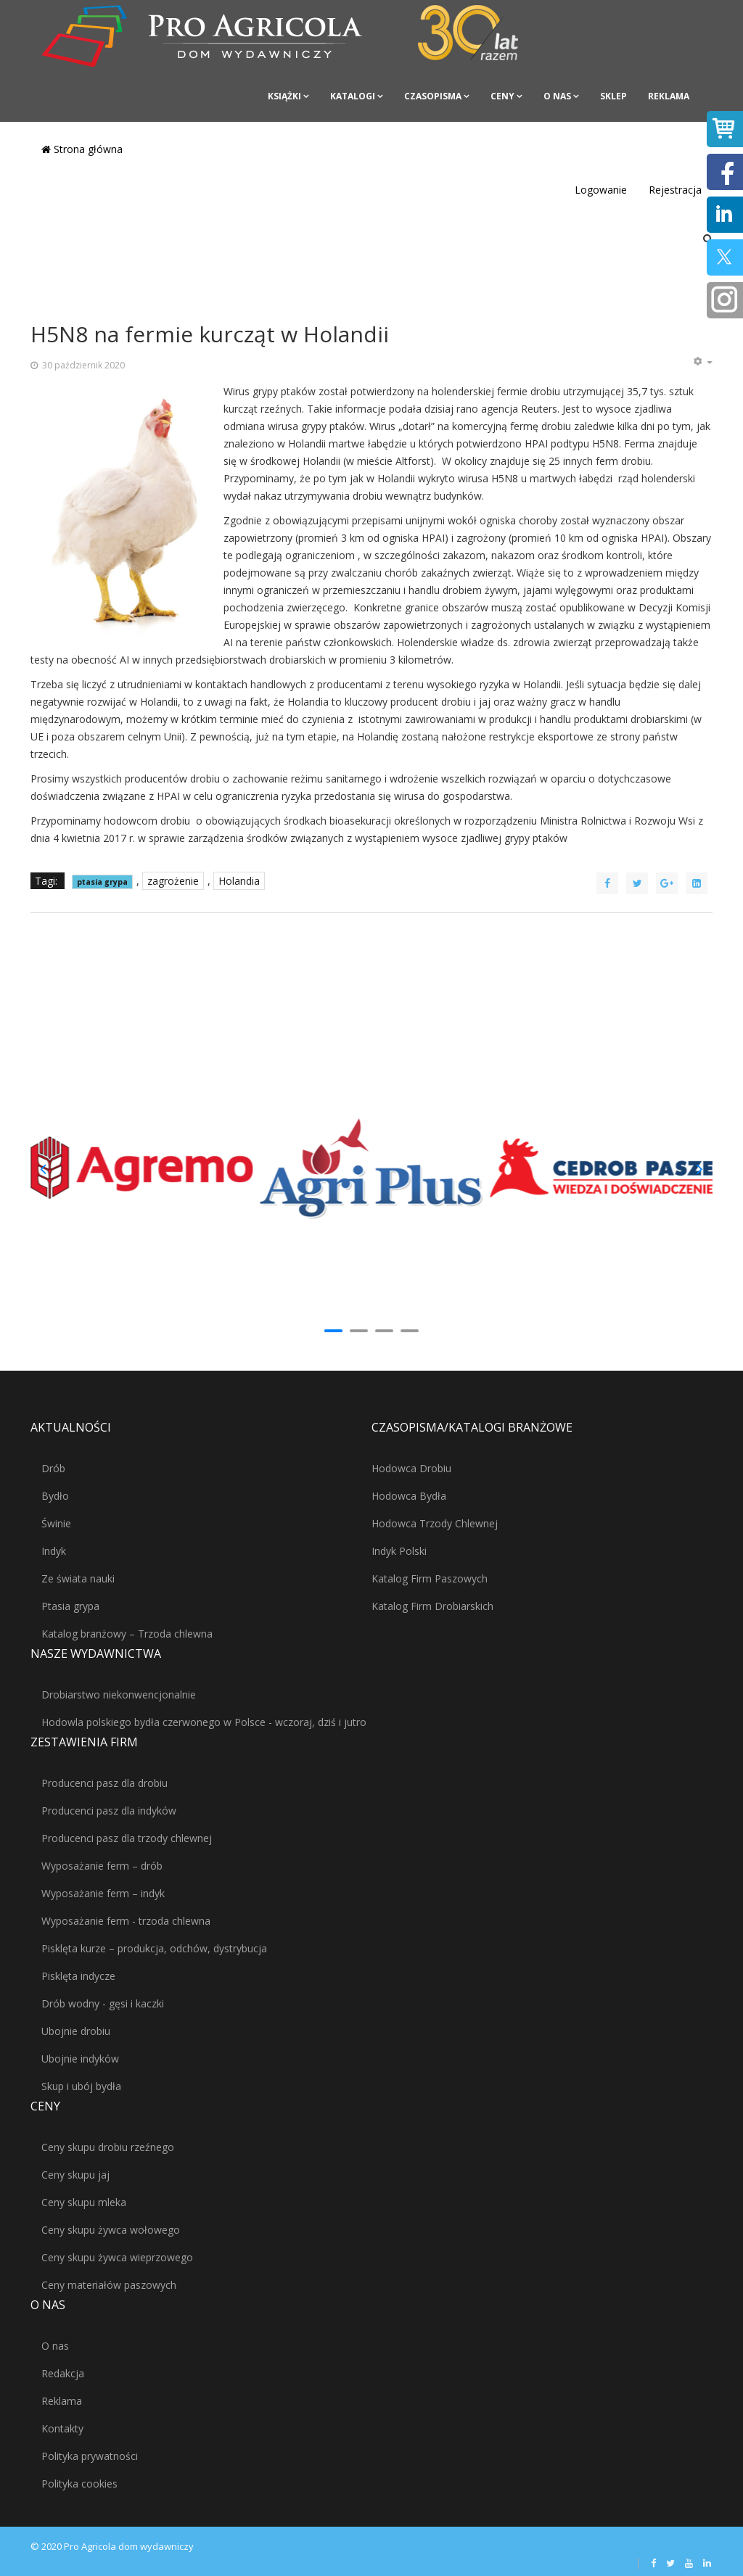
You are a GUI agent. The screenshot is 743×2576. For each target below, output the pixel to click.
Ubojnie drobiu (75, 2031)
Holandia (239, 881)
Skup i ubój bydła (81, 2086)
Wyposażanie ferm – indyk (103, 1893)
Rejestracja (675, 190)
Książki (284, 96)
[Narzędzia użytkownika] (702, 362)
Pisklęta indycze (78, 1976)
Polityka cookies (79, 2483)
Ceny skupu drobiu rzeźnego (107, 2147)
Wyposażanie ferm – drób (102, 1866)
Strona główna (82, 149)
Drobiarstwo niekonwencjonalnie (118, 1694)
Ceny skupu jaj (75, 2174)
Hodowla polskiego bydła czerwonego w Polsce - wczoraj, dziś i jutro (203, 1722)
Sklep (613, 96)
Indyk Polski (399, 1551)
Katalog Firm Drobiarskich (432, 1606)
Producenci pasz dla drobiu (104, 1783)
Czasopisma (432, 96)
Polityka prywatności (89, 2456)
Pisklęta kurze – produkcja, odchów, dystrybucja (154, 1948)
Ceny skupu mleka (83, 2202)
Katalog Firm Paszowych (430, 1578)
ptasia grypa (102, 882)
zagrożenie (173, 881)
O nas (557, 96)
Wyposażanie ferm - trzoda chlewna (125, 1921)
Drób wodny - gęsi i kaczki (102, 2003)
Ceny (502, 96)
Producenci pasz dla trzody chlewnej (126, 1838)
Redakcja (62, 2373)
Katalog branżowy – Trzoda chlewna (127, 1633)
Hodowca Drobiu (411, 1468)
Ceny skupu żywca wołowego (110, 2230)
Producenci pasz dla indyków (108, 1810)
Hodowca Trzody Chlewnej (435, 1523)
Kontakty (62, 2428)
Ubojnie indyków (80, 2058)
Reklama (668, 96)
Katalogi (352, 96)
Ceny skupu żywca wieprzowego (117, 2257)
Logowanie (601, 190)
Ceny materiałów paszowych (108, 2285)
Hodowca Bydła (409, 1496)
